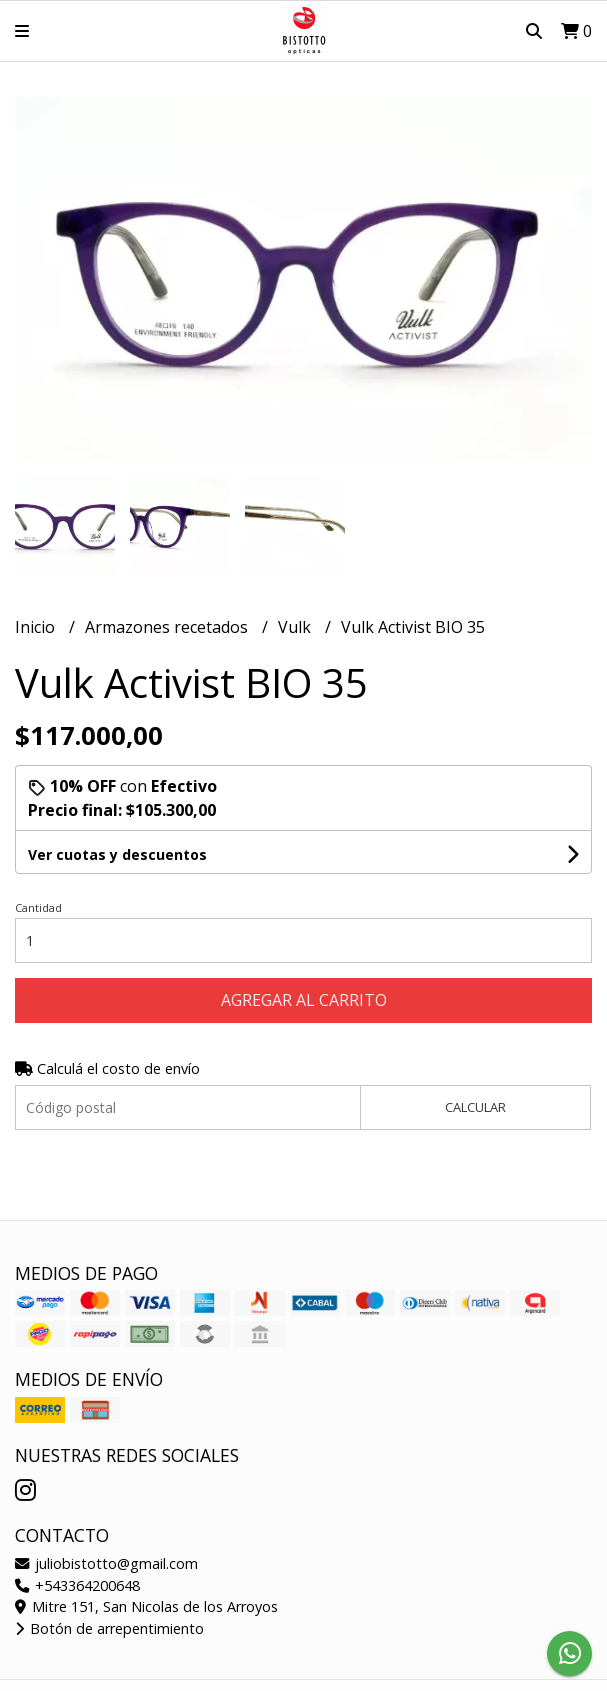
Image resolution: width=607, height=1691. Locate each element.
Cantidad (38, 907)
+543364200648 (77, 1585)
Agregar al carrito (304, 1000)
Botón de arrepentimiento (109, 1628)
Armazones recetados (168, 627)
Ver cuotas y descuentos (117, 854)
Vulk (296, 627)
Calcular (475, 1107)
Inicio (37, 627)
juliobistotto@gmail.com (106, 1563)
